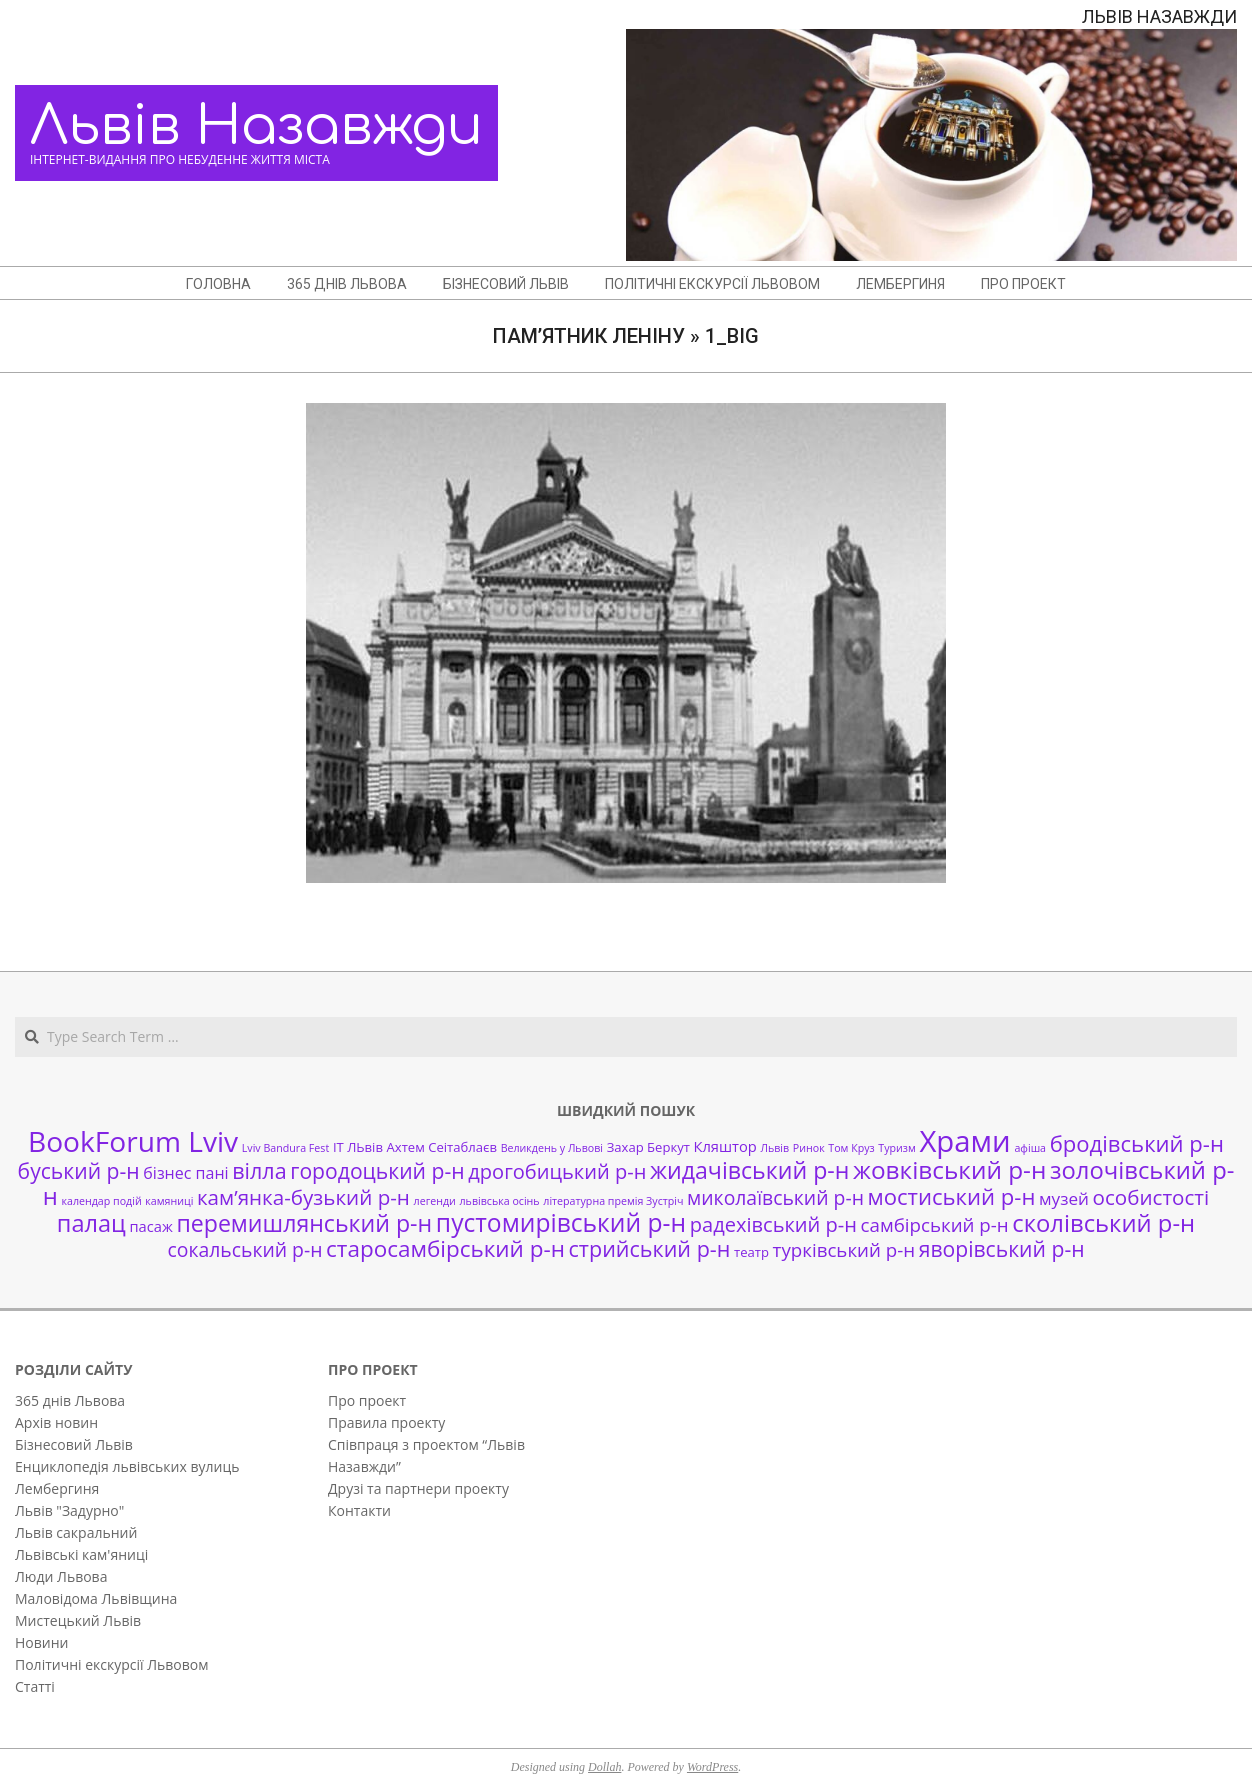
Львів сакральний (76, 1532)
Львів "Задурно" (69, 1510)
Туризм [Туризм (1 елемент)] (896, 1148)
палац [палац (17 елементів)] (91, 1223)
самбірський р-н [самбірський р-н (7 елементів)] (935, 1224)
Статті (35, 1686)
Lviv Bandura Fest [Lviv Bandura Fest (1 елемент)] (285, 1148)
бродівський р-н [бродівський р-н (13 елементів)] (1137, 1143)
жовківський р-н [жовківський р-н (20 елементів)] (949, 1169)
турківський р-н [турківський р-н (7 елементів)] (844, 1249)
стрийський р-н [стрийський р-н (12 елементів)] (650, 1248)
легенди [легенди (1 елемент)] (435, 1201)
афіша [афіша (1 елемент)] (1030, 1148)
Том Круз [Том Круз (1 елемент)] (851, 1148)
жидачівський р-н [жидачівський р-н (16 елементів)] (749, 1170)
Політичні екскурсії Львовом (112, 1664)
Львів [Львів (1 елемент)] (774, 1148)
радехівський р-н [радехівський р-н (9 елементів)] (773, 1224)
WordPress (712, 1767)
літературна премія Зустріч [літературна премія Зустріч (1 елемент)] (613, 1201)
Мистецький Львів (78, 1620)
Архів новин (56, 1422)
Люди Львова (61, 1576)
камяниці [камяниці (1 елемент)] (169, 1201)
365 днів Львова (70, 1400)
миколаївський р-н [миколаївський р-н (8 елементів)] (775, 1197)
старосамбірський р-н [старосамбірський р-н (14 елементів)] (445, 1248)
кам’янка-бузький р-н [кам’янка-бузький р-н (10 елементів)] (303, 1197)
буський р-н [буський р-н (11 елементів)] (79, 1170)
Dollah (604, 1767)
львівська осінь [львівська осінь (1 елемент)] (500, 1201)
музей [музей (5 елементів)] (1064, 1198)
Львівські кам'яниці (81, 1554)
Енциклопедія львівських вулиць (127, 1466)
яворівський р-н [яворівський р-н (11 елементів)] (1002, 1248)
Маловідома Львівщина (96, 1598)
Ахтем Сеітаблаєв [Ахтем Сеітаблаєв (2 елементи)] (442, 1147)
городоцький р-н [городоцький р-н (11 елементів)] (377, 1170)
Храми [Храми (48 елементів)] (964, 1141)
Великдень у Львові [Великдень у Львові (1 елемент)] (552, 1148)
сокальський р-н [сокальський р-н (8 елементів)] (244, 1249)
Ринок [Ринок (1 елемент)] (809, 1148)
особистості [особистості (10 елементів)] (1151, 1197)
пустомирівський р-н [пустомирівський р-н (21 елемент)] (561, 1222)
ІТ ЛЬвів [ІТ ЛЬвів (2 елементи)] (358, 1147)
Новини (41, 1642)
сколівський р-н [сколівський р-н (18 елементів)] (1103, 1223)
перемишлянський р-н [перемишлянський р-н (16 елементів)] (304, 1223)
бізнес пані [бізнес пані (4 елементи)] (185, 1173)
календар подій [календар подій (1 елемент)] (101, 1201)
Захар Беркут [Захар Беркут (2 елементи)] (648, 1147)
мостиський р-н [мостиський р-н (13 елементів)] (952, 1196)
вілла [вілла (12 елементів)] (259, 1170)
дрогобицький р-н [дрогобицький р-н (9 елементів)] (557, 1171)
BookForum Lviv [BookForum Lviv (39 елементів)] (133, 1141)
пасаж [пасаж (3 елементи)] (150, 1226)
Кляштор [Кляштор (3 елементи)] (725, 1146)
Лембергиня (57, 1488)
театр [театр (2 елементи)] (751, 1252)
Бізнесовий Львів (74, 1444)
